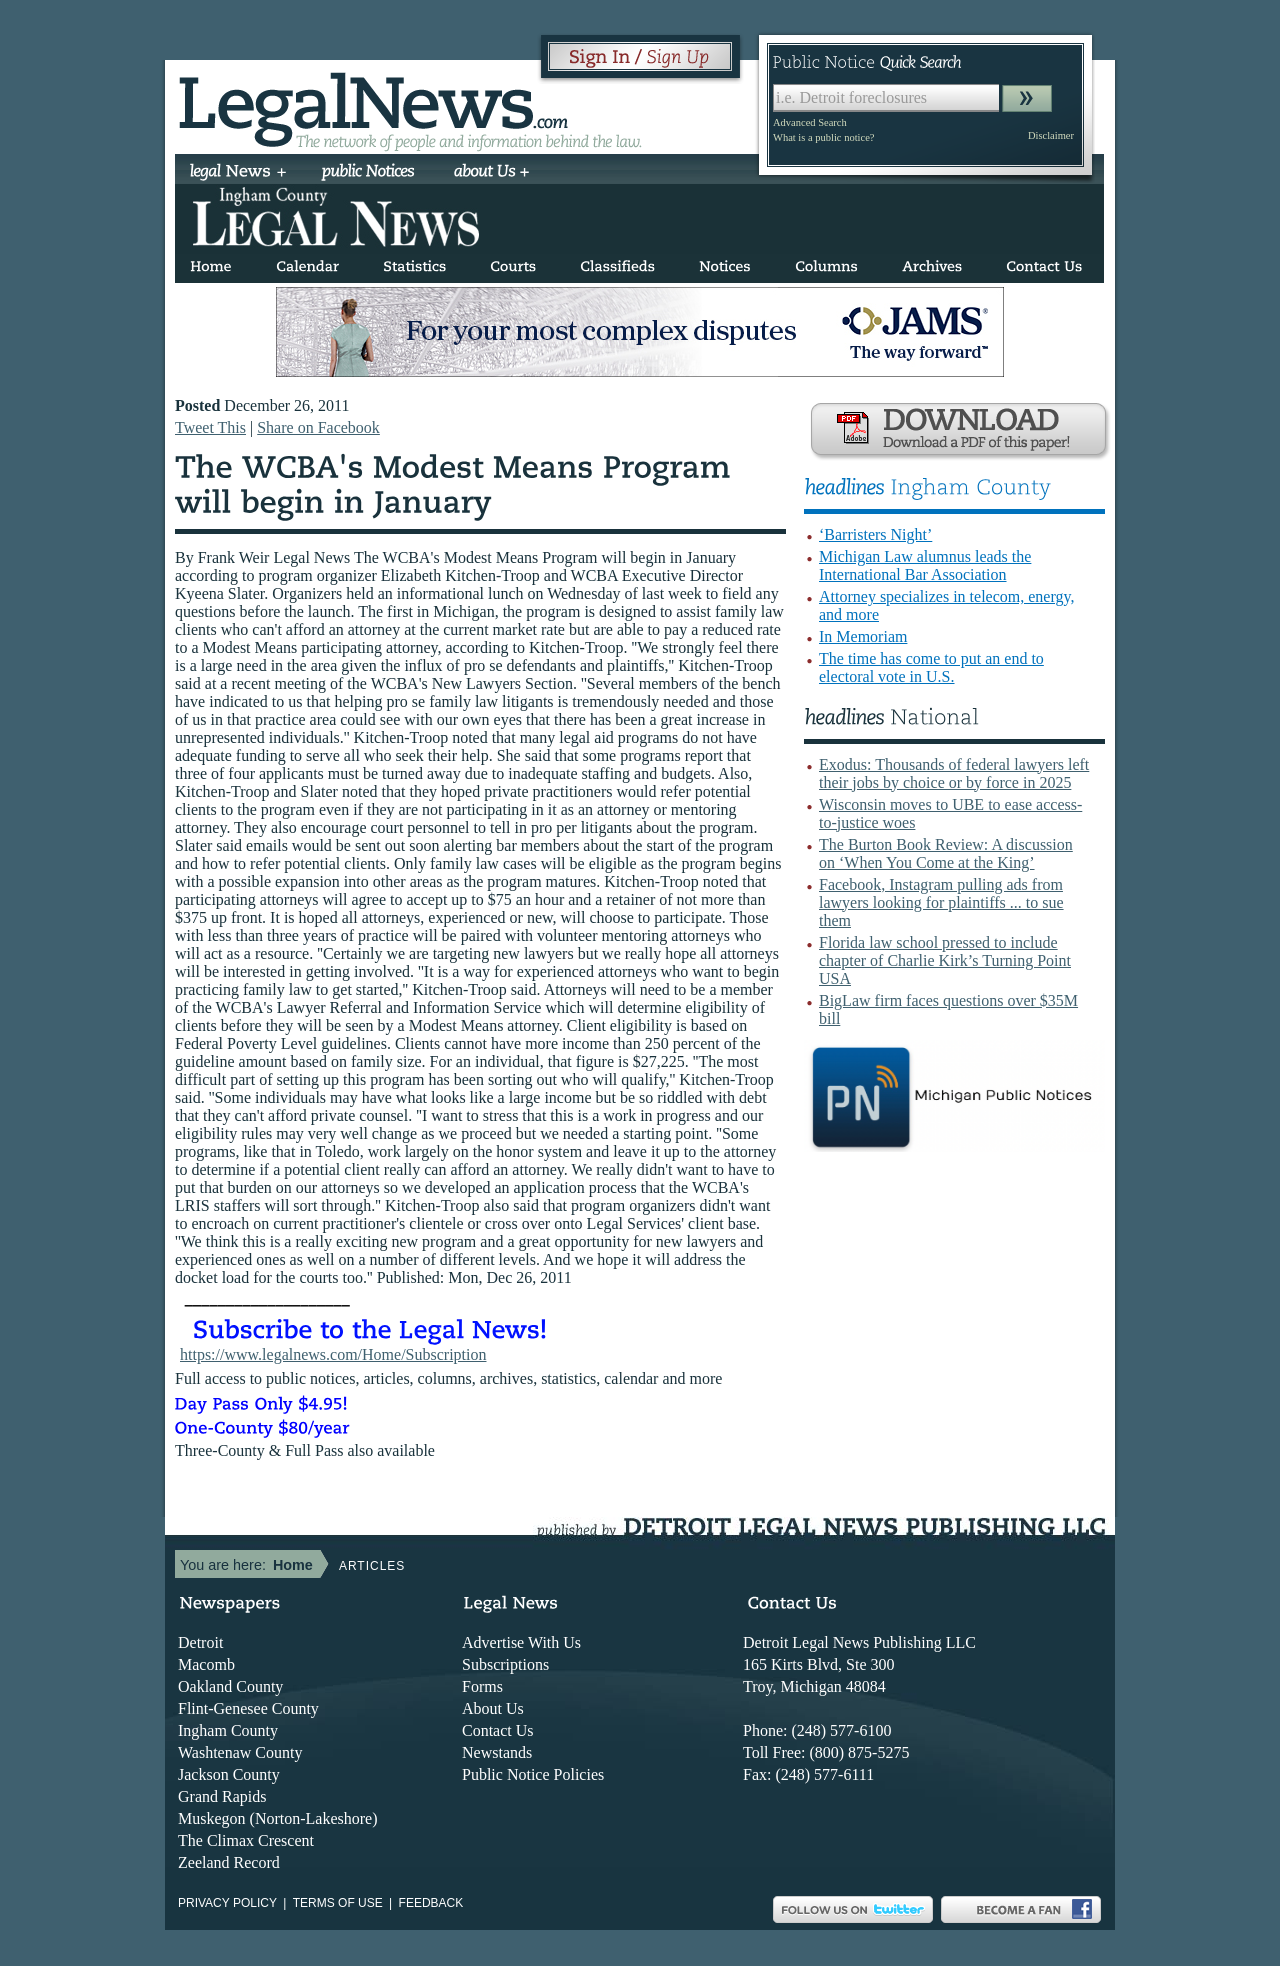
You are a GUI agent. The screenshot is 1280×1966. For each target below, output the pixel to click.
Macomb (206, 1664)
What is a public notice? (823, 137)
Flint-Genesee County (248, 1708)
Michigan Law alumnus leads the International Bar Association (925, 565)
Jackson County (229, 1774)
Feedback (431, 1903)
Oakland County (230, 1686)
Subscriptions (505, 1664)
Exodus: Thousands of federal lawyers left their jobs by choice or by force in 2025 (954, 773)
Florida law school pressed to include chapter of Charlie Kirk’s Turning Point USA (945, 960)
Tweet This (210, 427)
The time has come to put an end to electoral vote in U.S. (931, 667)
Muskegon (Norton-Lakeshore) (278, 1818)
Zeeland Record (229, 1862)
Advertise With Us (521, 1642)
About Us (493, 1708)
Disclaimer (1051, 135)
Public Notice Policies (533, 1774)
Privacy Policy (227, 1903)
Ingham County (228, 1730)
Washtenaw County (240, 1752)
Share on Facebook (318, 427)
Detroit (200, 1642)
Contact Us (498, 1730)
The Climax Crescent (246, 1840)
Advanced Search (810, 122)
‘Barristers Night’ (875, 534)
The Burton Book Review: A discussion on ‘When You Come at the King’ (946, 853)
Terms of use (338, 1903)
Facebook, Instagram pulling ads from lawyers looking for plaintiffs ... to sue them (941, 902)
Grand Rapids (222, 1796)
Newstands (497, 1752)
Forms (482, 1686)
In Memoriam (863, 636)
